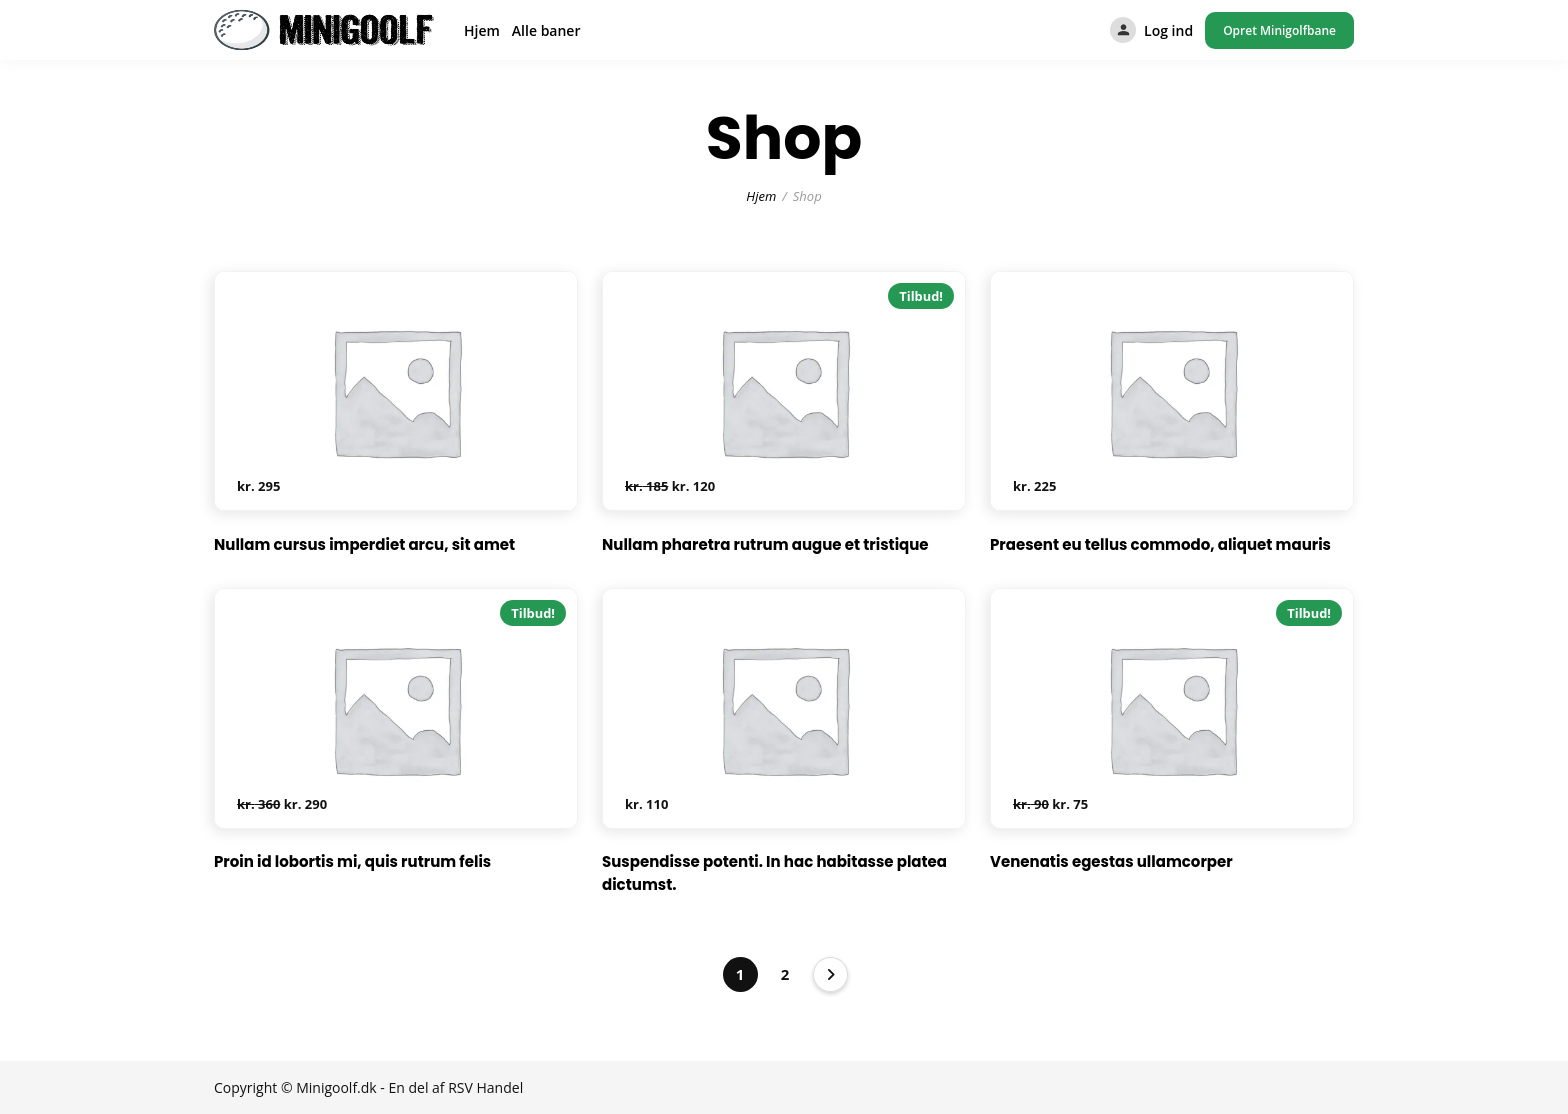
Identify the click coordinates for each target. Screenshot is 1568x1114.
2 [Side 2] (785, 974)
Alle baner (546, 30)
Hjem (482, 30)
